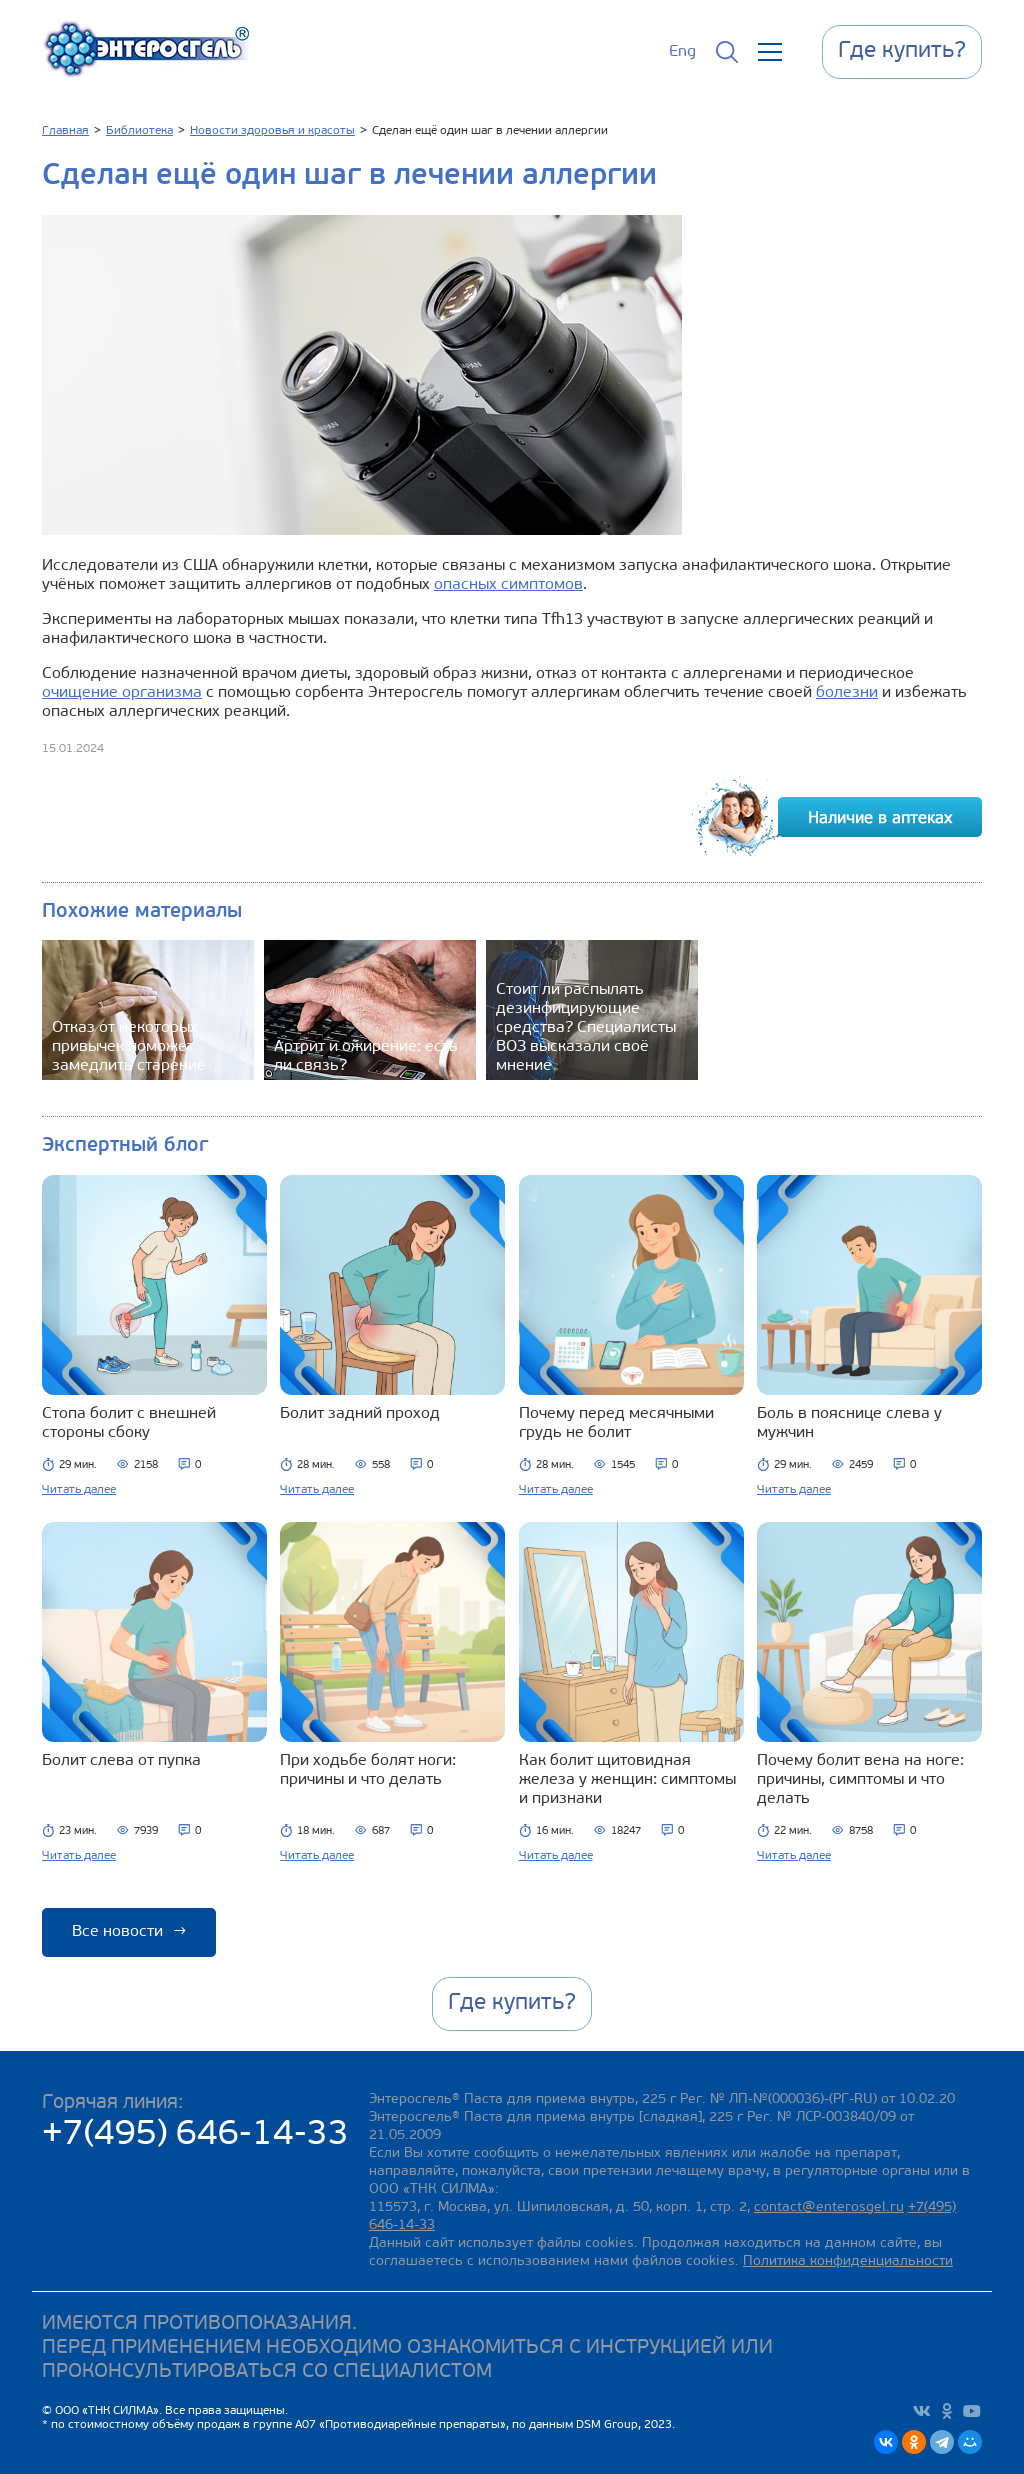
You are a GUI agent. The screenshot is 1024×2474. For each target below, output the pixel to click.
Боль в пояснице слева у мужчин (849, 1423)
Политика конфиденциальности (848, 2261)
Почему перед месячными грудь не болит (616, 1423)
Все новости (129, 1932)
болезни (847, 693)
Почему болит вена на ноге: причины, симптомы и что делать (860, 1780)
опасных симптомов (508, 585)
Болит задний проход (360, 1414)
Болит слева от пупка (121, 1761)
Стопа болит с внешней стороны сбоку (129, 1423)
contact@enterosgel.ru (829, 2207)
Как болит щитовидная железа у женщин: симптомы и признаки (627, 1780)
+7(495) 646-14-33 (195, 2135)
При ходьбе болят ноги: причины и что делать (368, 1770)
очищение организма (122, 693)
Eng (682, 52)
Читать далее (79, 1490)
